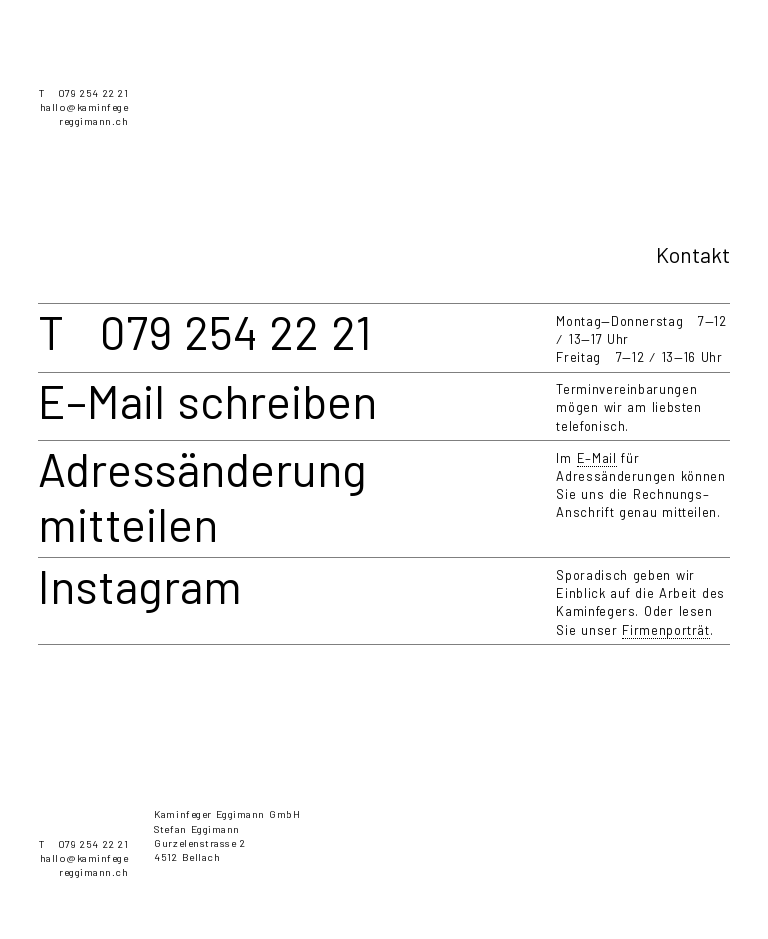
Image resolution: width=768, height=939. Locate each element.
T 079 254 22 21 (83, 93)
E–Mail (597, 458)
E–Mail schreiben (207, 400)
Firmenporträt (665, 630)
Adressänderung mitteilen (202, 496)
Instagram (140, 585)
